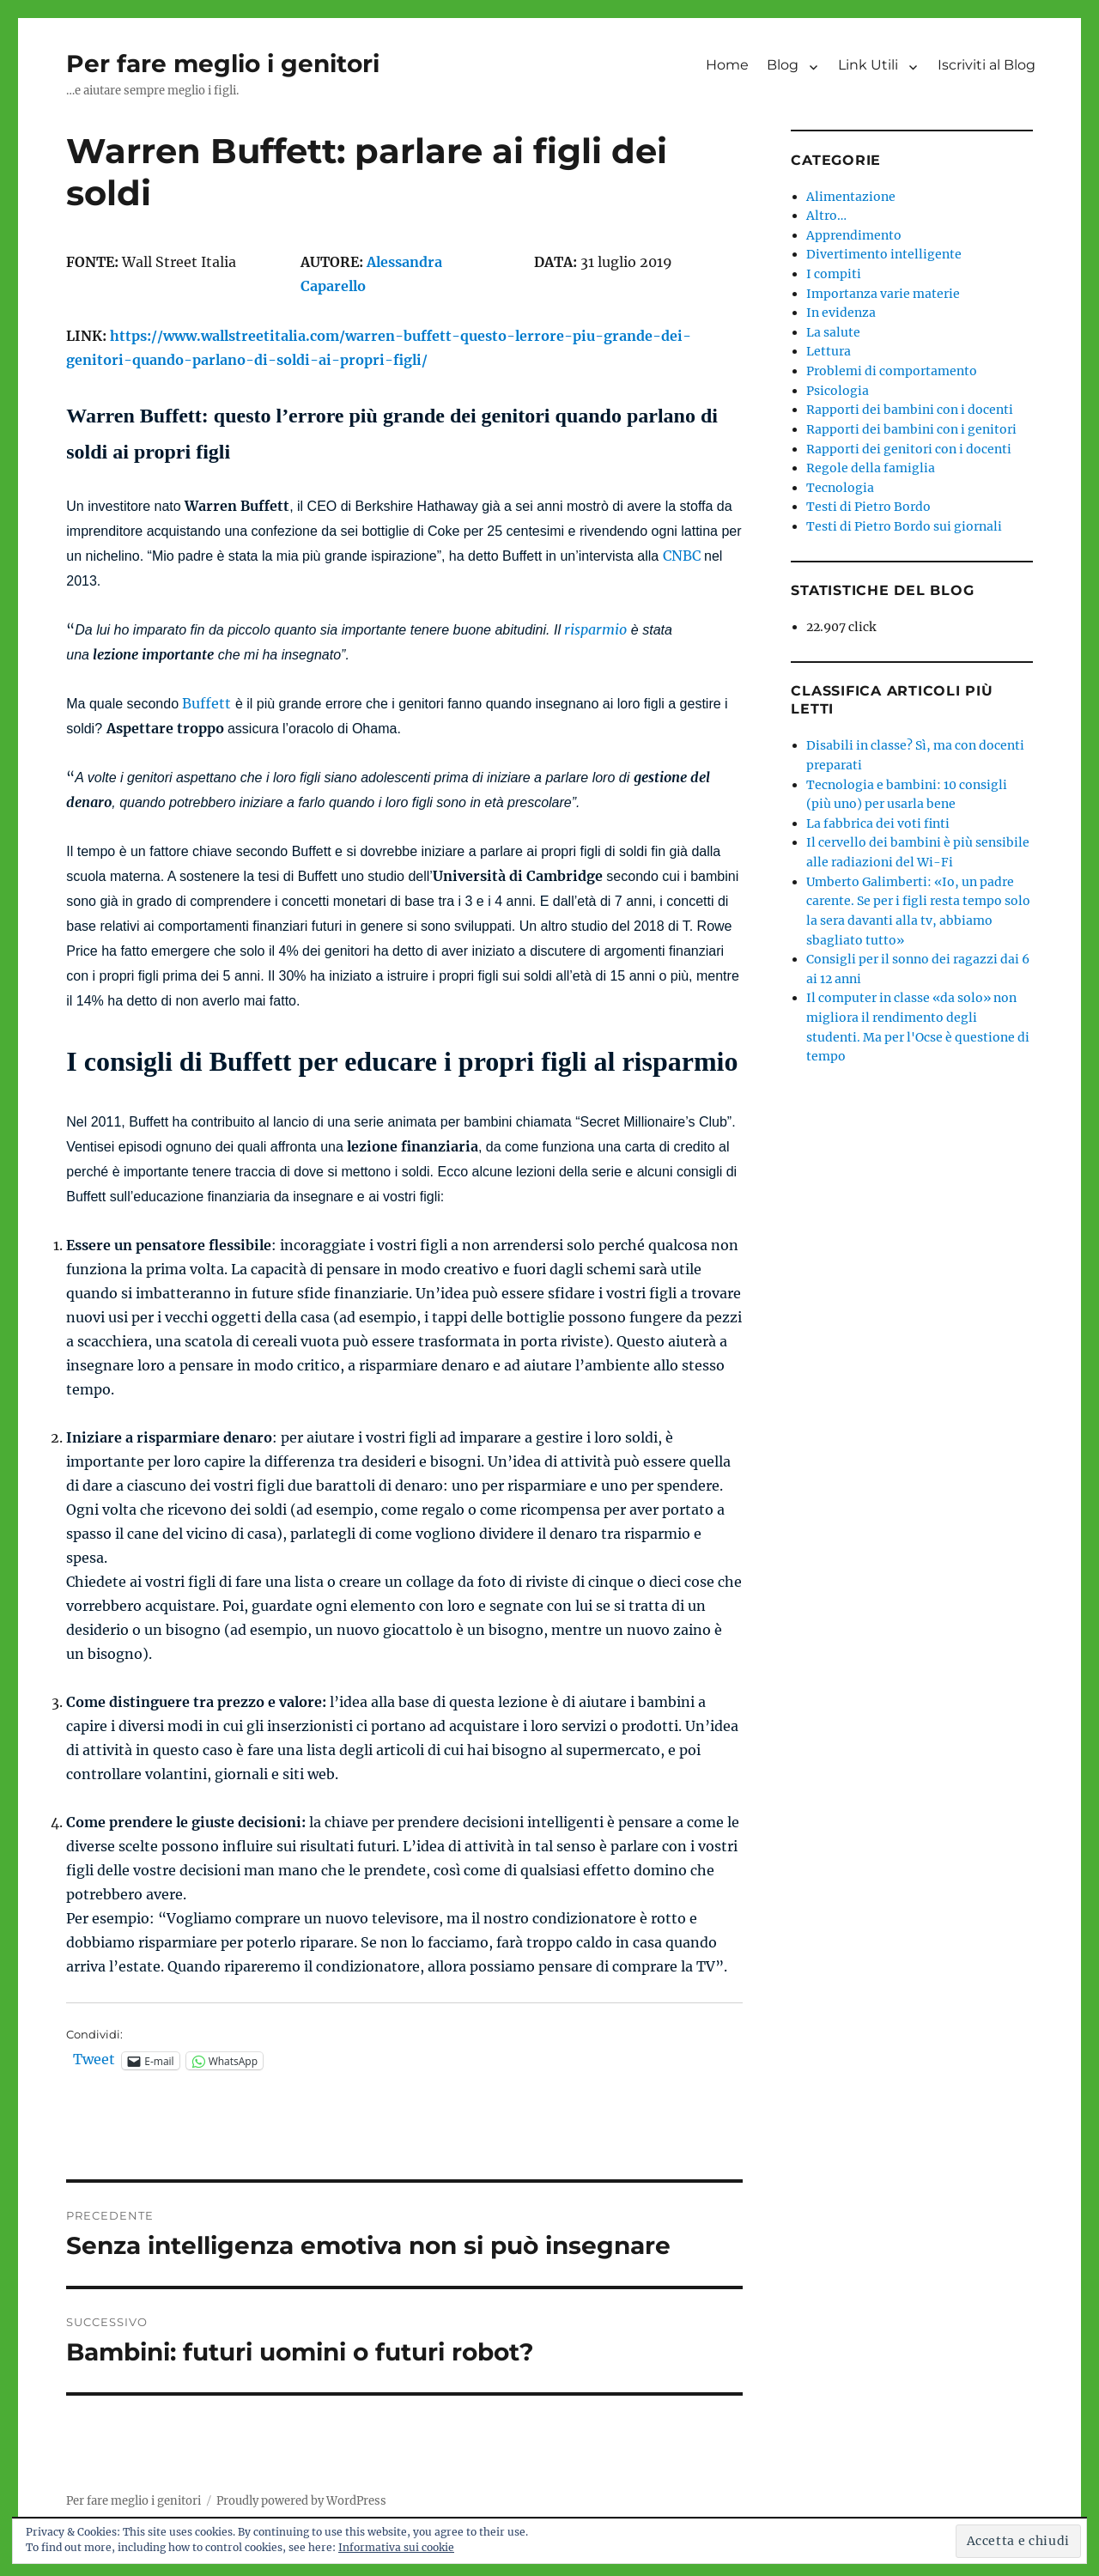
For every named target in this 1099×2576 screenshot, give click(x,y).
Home (727, 65)
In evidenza (841, 312)
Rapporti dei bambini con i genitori (911, 429)
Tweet (94, 2060)
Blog (782, 65)
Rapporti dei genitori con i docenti (908, 449)
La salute (833, 332)
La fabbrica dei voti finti (878, 823)
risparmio (595, 629)
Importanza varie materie (883, 293)
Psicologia (837, 390)
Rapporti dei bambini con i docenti (909, 409)
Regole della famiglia (870, 468)
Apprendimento (854, 235)
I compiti (833, 274)
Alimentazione (851, 196)
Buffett (206, 703)
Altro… (826, 215)
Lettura (828, 351)
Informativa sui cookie (396, 2547)
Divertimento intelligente (884, 254)
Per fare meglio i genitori (222, 63)
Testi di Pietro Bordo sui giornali (904, 526)
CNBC (682, 555)
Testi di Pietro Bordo (868, 506)
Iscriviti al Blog (986, 65)
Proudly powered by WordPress (301, 2501)
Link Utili (868, 65)
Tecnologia (840, 487)
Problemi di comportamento (891, 371)
